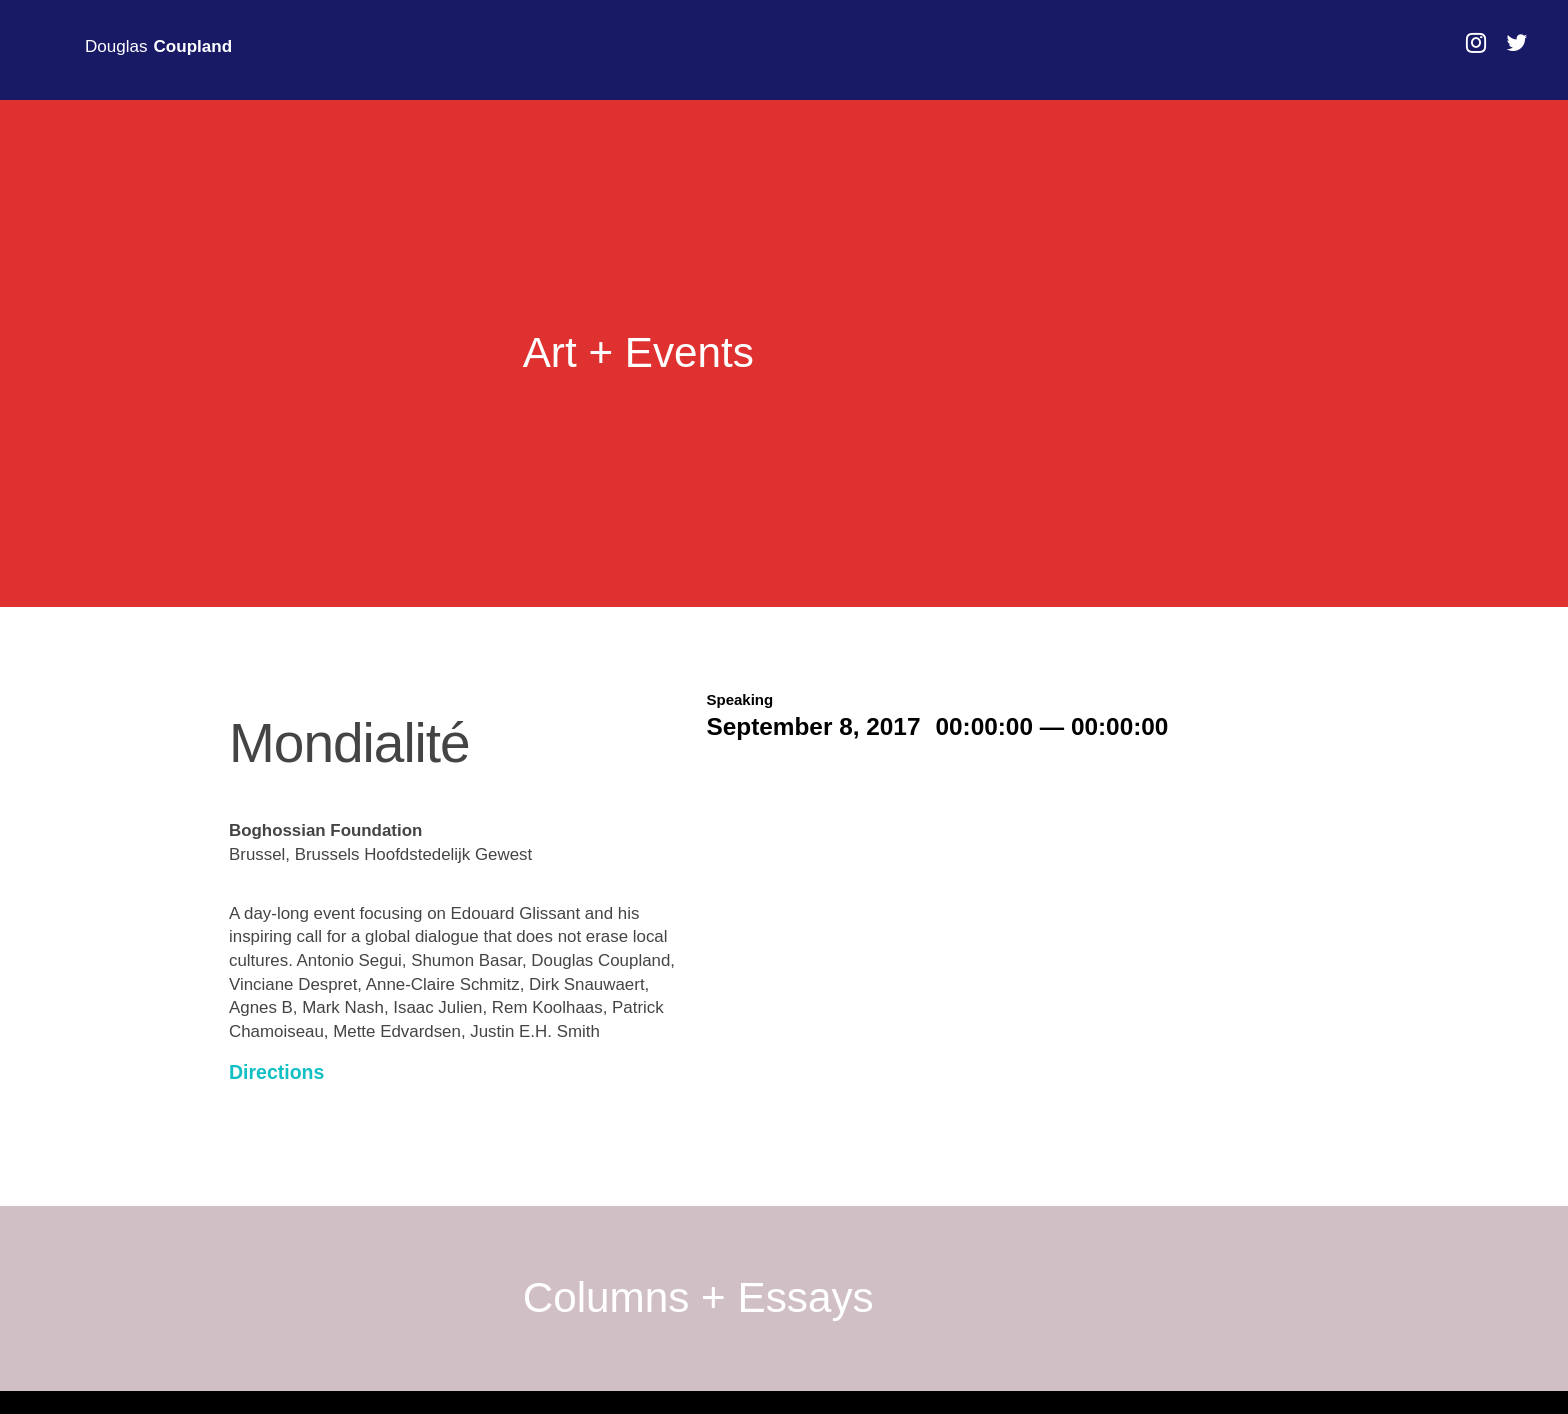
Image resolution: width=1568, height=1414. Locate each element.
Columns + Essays (698, 1298)
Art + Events (638, 353)
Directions (276, 1072)
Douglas (158, 47)
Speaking (740, 699)
